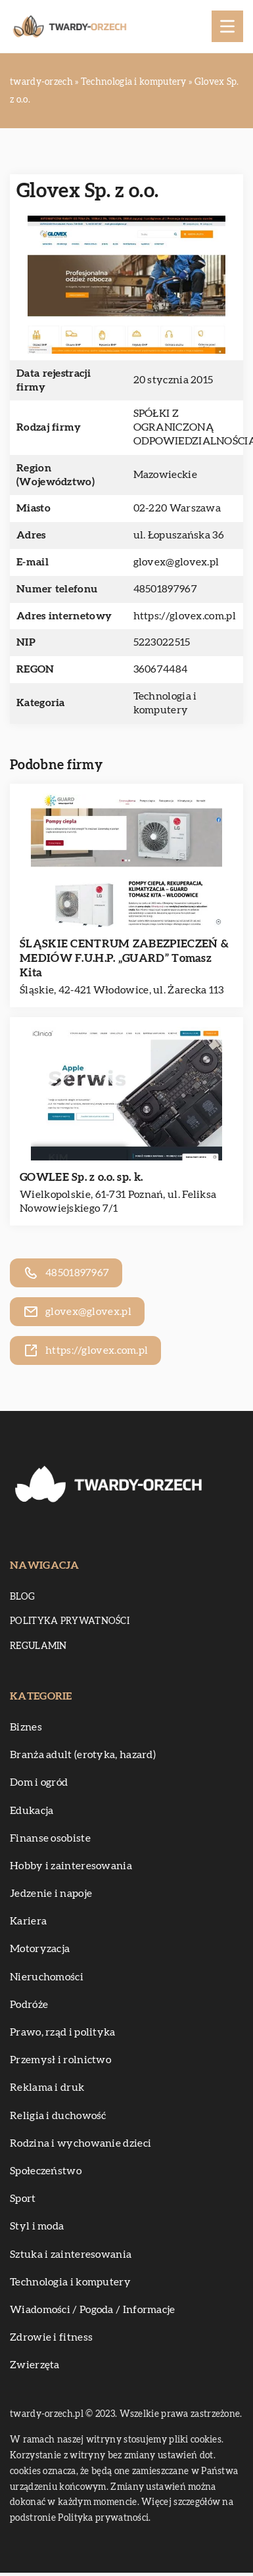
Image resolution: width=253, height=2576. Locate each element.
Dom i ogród (39, 1782)
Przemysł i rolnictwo (60, 2060)
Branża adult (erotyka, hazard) (83, 1755)
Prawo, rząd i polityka (63, 2032)
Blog (22, 1597)
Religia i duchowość (58, 2116)
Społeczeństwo (45, 2171)
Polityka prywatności (69, 1621)
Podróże (29, 2004)
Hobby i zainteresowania (71, 1866)
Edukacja (31, 1810)
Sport (23, 2198)
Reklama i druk (47, 2087)
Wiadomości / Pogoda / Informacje (92, 2309)
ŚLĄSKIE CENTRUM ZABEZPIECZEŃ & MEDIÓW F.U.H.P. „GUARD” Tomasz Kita (124, 958)
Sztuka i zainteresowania (70, 2254)
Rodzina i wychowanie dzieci (80, 2143)
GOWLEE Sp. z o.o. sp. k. (81, 1177)
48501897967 (165, 589)
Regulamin (38, 1646)
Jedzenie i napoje (51, 1893)
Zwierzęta (35, 2365)
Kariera (28, 1921)
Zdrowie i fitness (51, 2337)
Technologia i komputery (70, 2282)
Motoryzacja (40, 1949)
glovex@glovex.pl (176, 562)
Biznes (26, 1727)
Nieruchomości (46, 1977)
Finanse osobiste (50, 1838)
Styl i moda (37, 2226)
